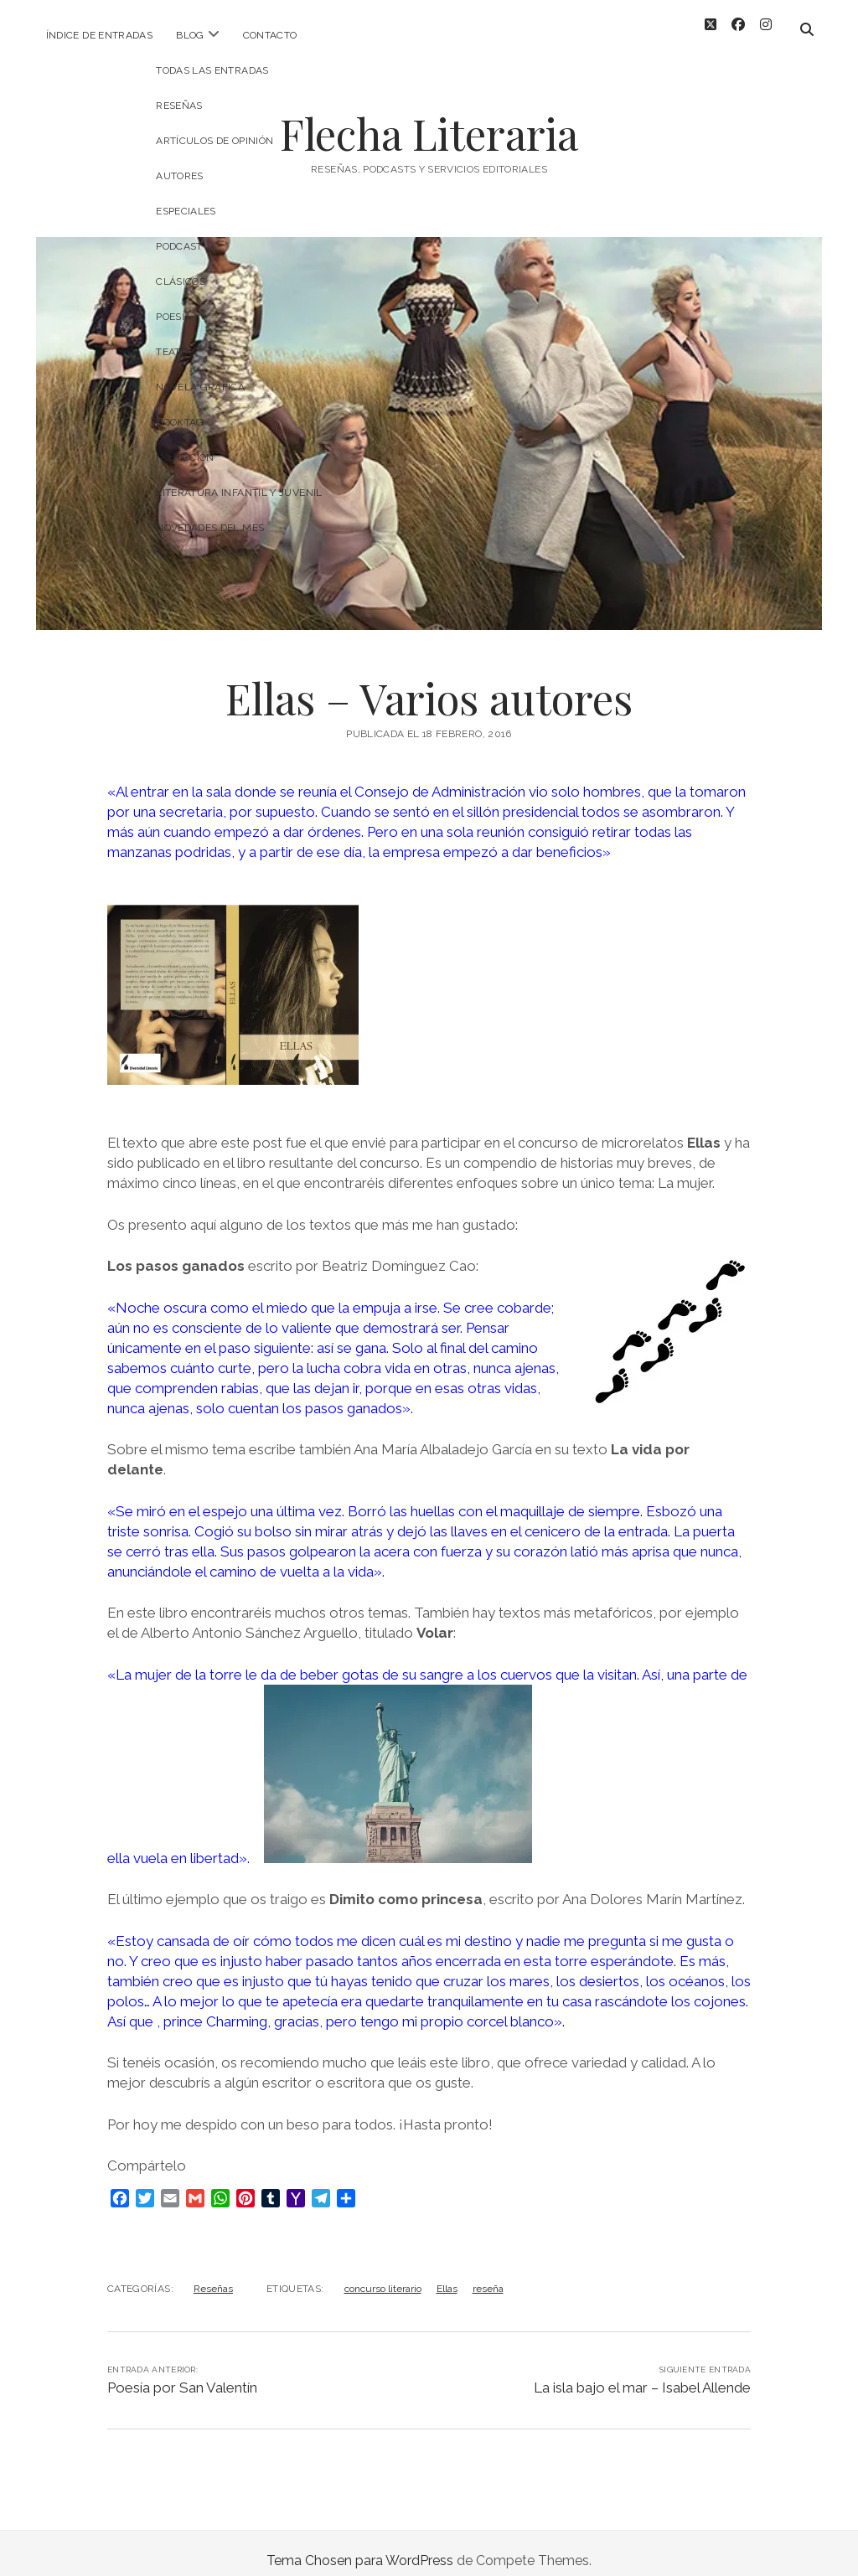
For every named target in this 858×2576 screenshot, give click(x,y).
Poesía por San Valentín (182, 2372)
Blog (190, 35)
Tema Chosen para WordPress (359, 2545)
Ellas (447, 2273)
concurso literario (382, 2273)
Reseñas (213, 2273)
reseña (488, 2273)
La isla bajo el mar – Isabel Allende (642, 2372)
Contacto (270, 35)
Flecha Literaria (429, 118)
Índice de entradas (99, 35)
